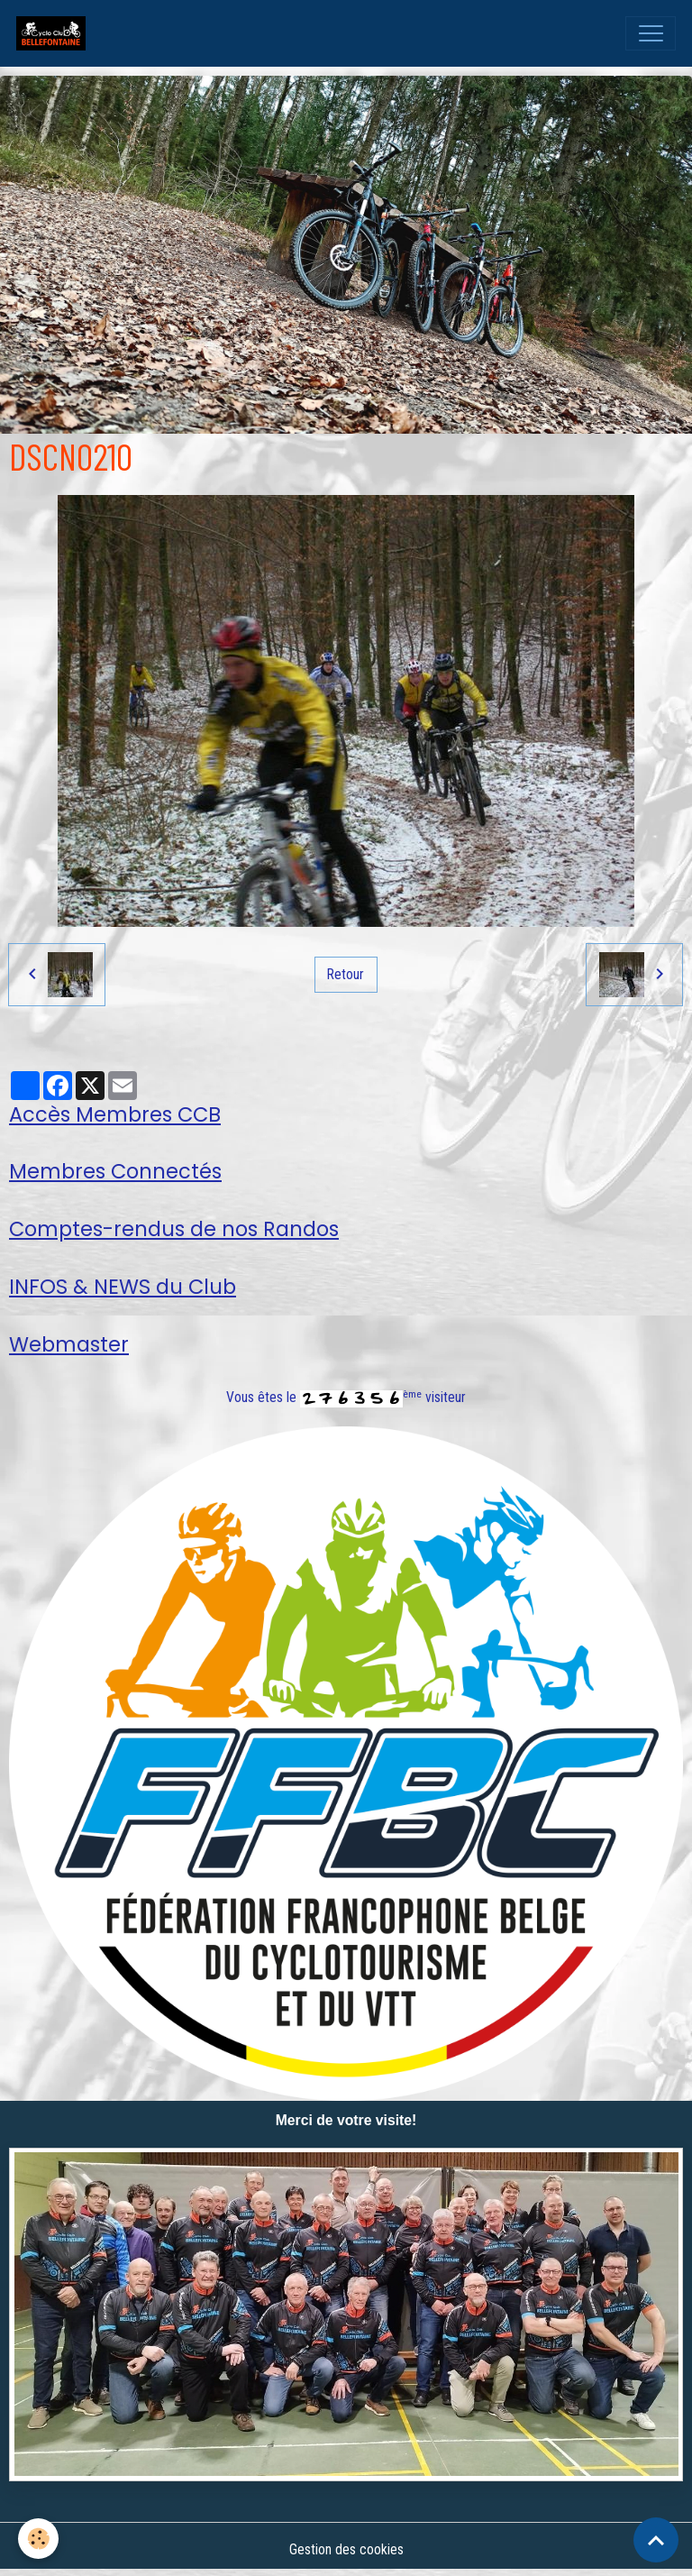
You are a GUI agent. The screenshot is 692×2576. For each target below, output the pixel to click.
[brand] (55, 33)
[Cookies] (38, 2538)
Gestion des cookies (346, 2549)
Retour (345, 974)
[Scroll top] (655, 2539)
